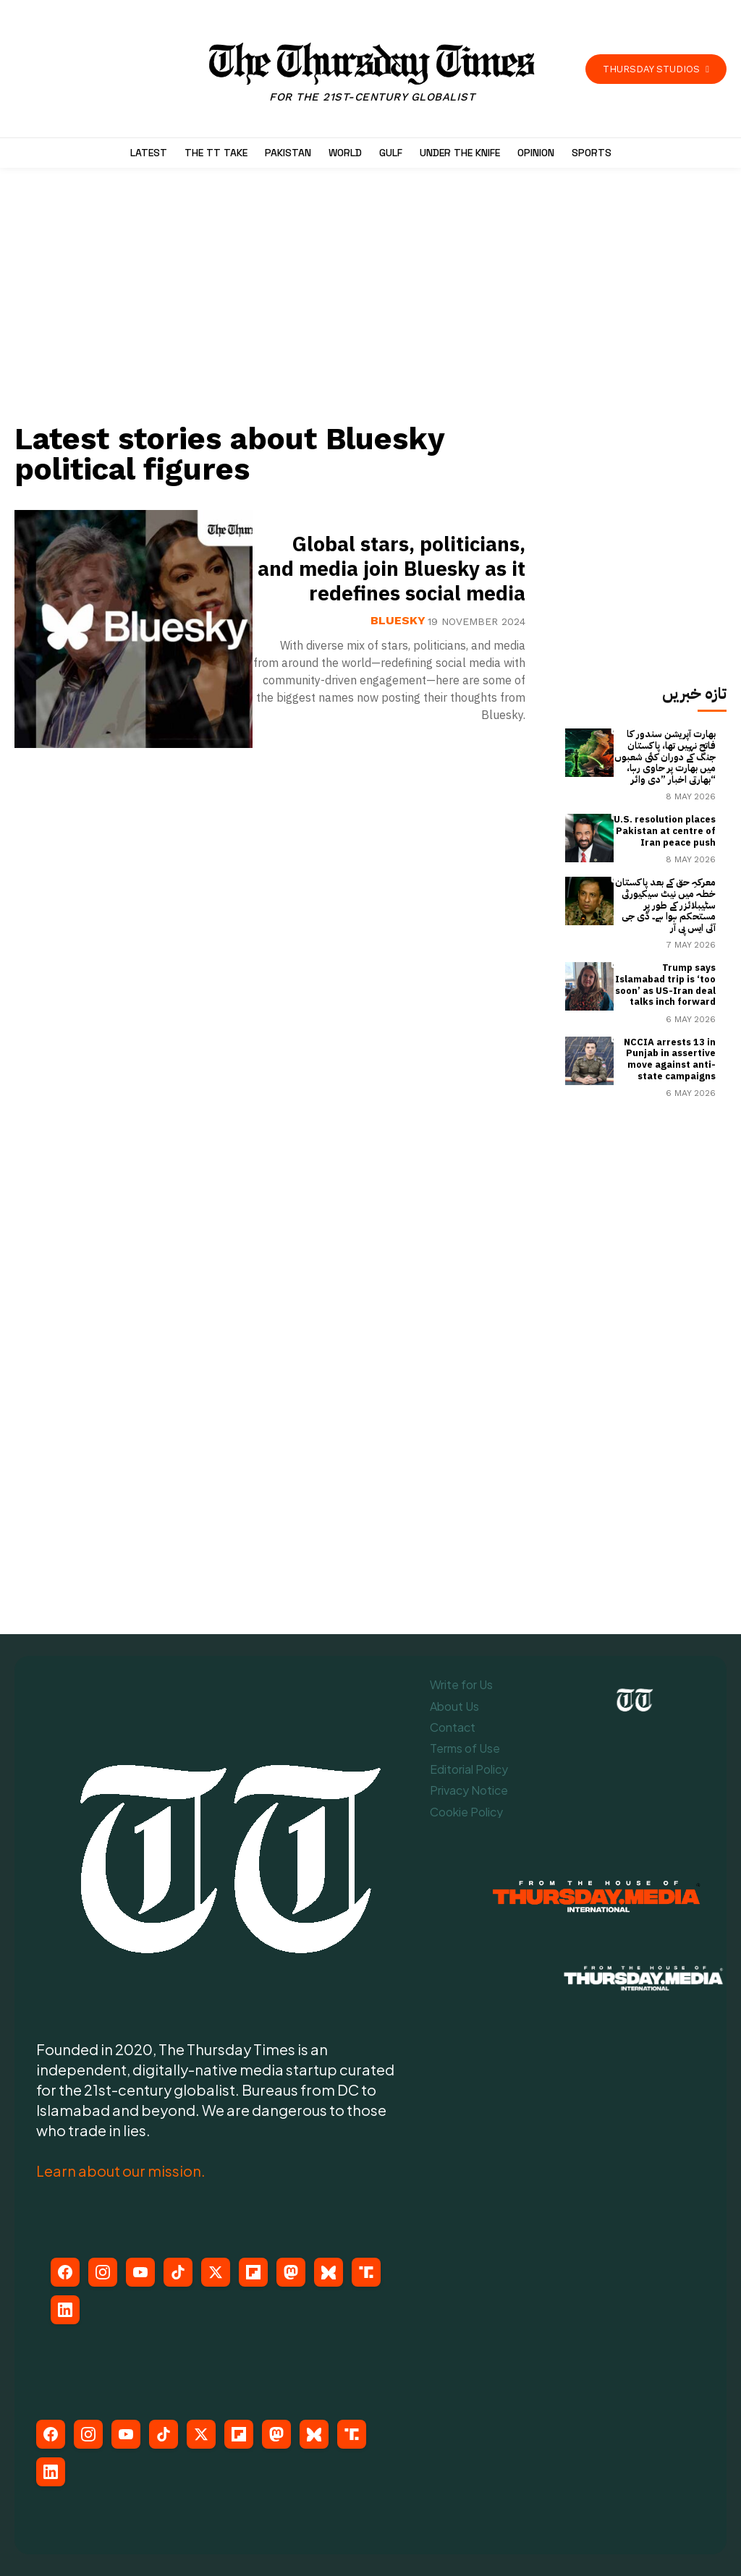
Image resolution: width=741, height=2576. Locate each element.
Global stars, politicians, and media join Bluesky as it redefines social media (391, 569)
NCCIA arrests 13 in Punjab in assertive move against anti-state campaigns (670, 1059)
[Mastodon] (290, 2272)
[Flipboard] (253, 2272)
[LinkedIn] (65, 2309)
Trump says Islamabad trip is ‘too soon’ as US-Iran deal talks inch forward (665, 984)
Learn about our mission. (121, 2170)
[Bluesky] (328, 2272)
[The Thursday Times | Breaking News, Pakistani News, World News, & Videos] (372, 72)
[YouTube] (140, 2272)
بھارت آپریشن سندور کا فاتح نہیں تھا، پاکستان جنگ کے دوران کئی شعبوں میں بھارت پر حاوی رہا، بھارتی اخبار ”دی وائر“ (665, 756)
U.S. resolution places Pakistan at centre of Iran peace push (665, 830)
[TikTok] (178, 2272)
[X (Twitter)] (215, 2272)
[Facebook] (65, 2272)
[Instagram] (102, 2272)
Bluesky (397, 620)
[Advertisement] (278, 301)
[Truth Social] (366, 2272)
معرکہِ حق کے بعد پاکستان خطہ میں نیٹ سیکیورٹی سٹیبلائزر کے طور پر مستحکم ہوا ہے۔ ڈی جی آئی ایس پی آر (665, 904)
